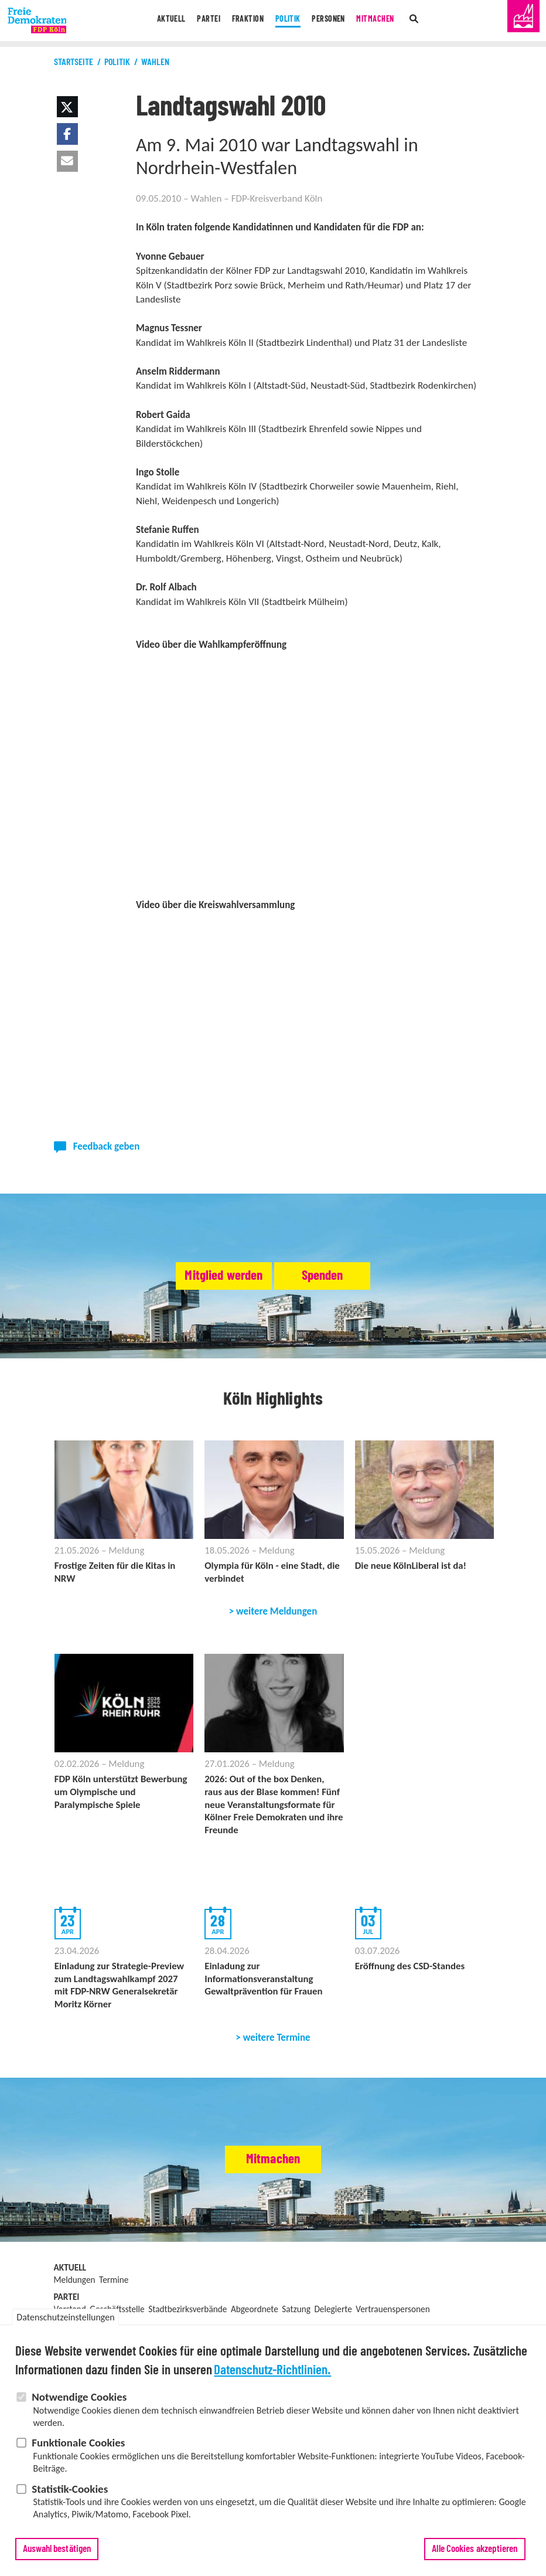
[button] (67, 106)
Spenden (350, 1276)
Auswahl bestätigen (57, 2549)
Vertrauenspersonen (392, 2314)
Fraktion (242, 20)
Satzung (296, 2314)
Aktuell (157, 20)
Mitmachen (387, 20)
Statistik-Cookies (70, 2489)
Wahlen (155, 62)
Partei (198, 20)
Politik (288, 20)
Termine (113, 2284)
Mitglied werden (197, 1276)
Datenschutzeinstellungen (65, 2317)
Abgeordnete (254, 2314)
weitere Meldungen (276, 1613)
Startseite (73, 62)
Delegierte (333, 2314)
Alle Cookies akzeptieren (474, 2549)
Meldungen (74, 2284)
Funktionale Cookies (78, 2442)
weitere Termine (276, 2043)
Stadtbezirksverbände (187, 2314)
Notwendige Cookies (79, 2397)
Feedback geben (106, 1146)
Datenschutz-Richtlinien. (272, 2370)
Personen (334, 20)
